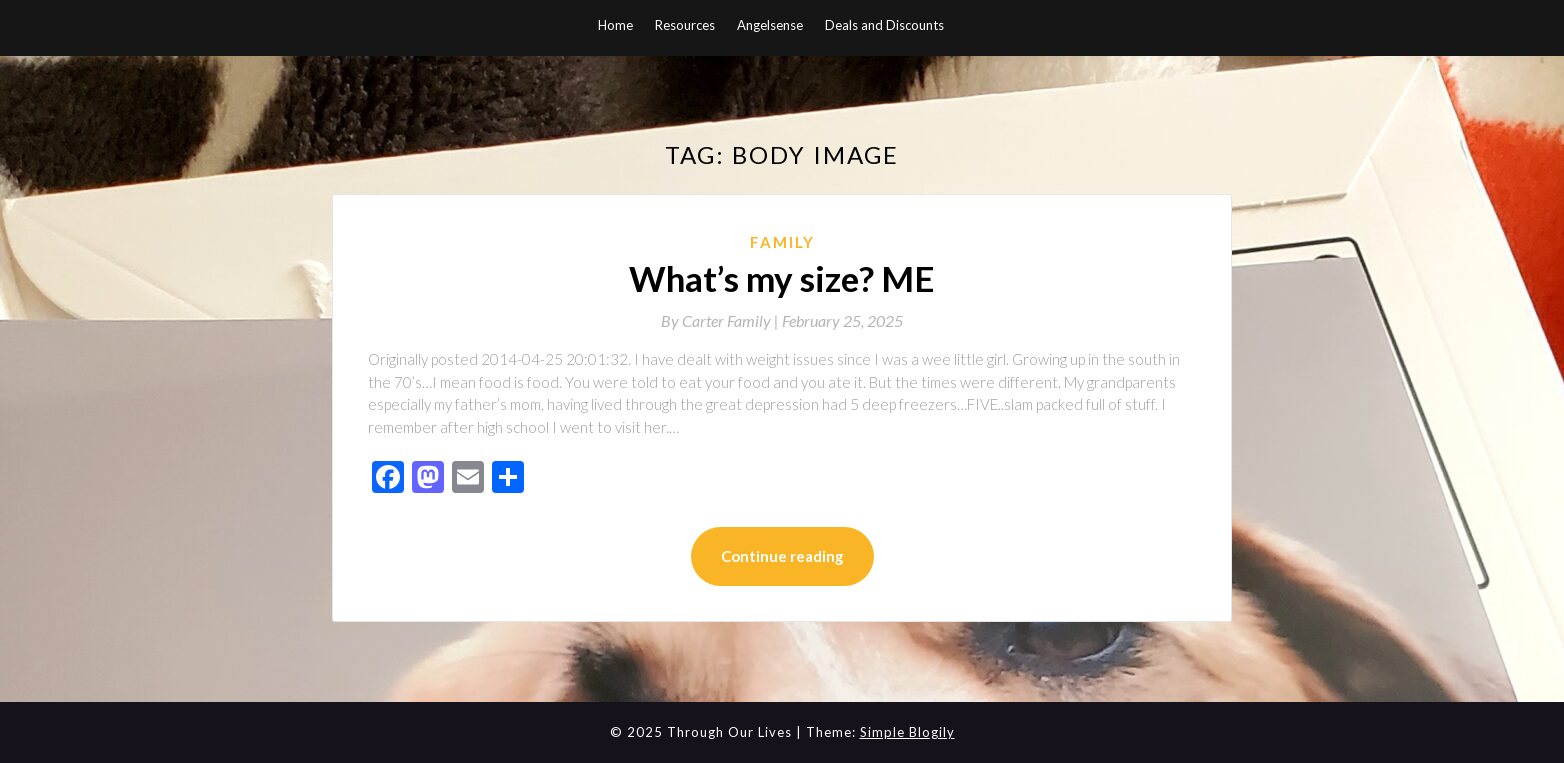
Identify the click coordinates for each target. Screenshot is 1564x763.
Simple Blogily (907, 732)
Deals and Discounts (884, 25)
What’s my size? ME (782, 278)
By (721, 320)
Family (782, 242)
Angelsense (770, 25)
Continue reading (782, 556)
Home (615, 25)
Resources (685, 25)
